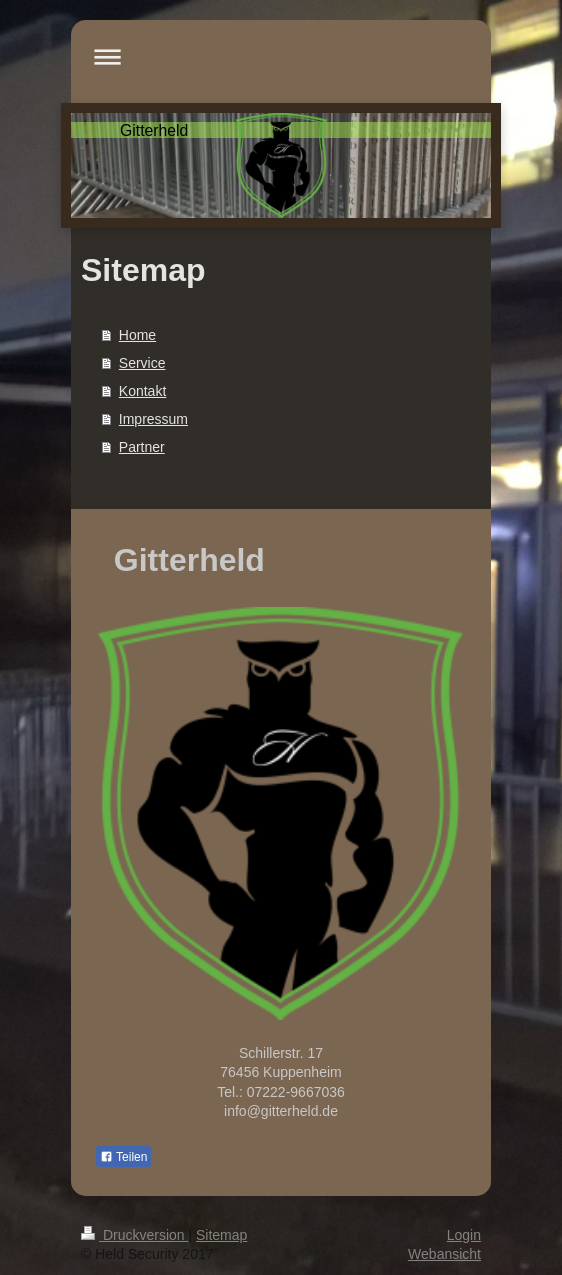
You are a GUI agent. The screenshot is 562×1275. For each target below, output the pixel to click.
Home (137, 335)
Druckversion (134, 1235)
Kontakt (142, 391)
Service (142, 363)
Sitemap (221, 1235)
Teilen (123, 1157)
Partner (142, 447)
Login (464, 1235)
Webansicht (444, 1254)
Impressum (153, 419)
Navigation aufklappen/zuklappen (281, 56)
